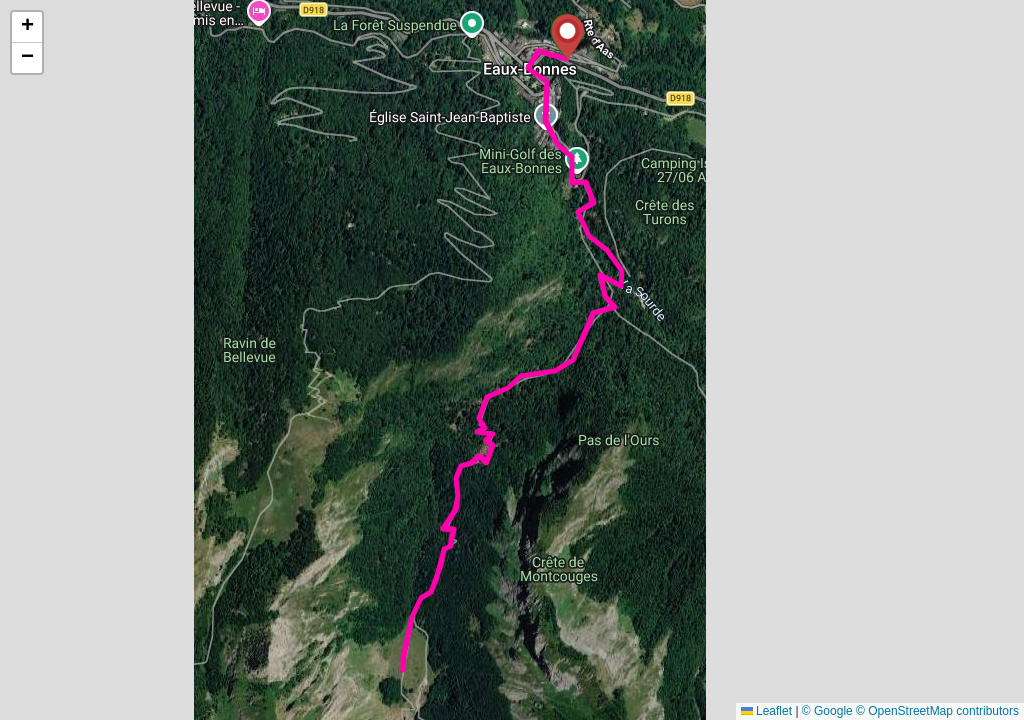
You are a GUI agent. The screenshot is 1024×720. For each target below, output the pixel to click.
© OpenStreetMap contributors (937, 711)
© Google (827, 711)
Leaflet (766, 711)
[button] (567, 36)
